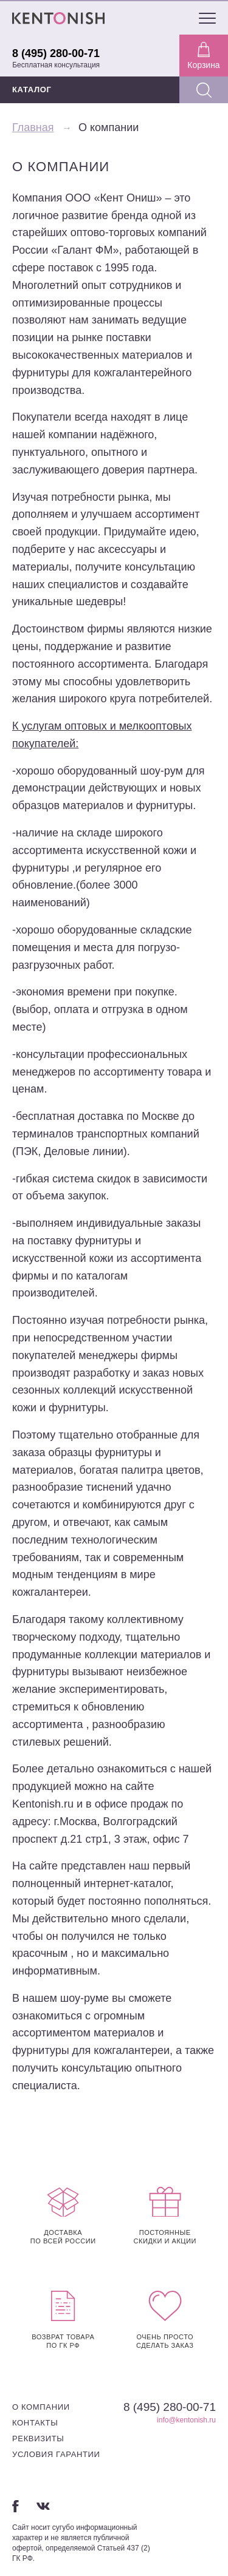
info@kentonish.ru (186, 2420)
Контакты (35, 2422)
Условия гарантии (56, 2454)
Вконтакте (43, 2506)
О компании (41, 2407)
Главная (33, 127)
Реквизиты (38, 2438)
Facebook (15, 2506)
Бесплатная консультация (56, 65)
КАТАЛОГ (32, 89)
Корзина (203, 56)
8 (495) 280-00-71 (56, 53)
